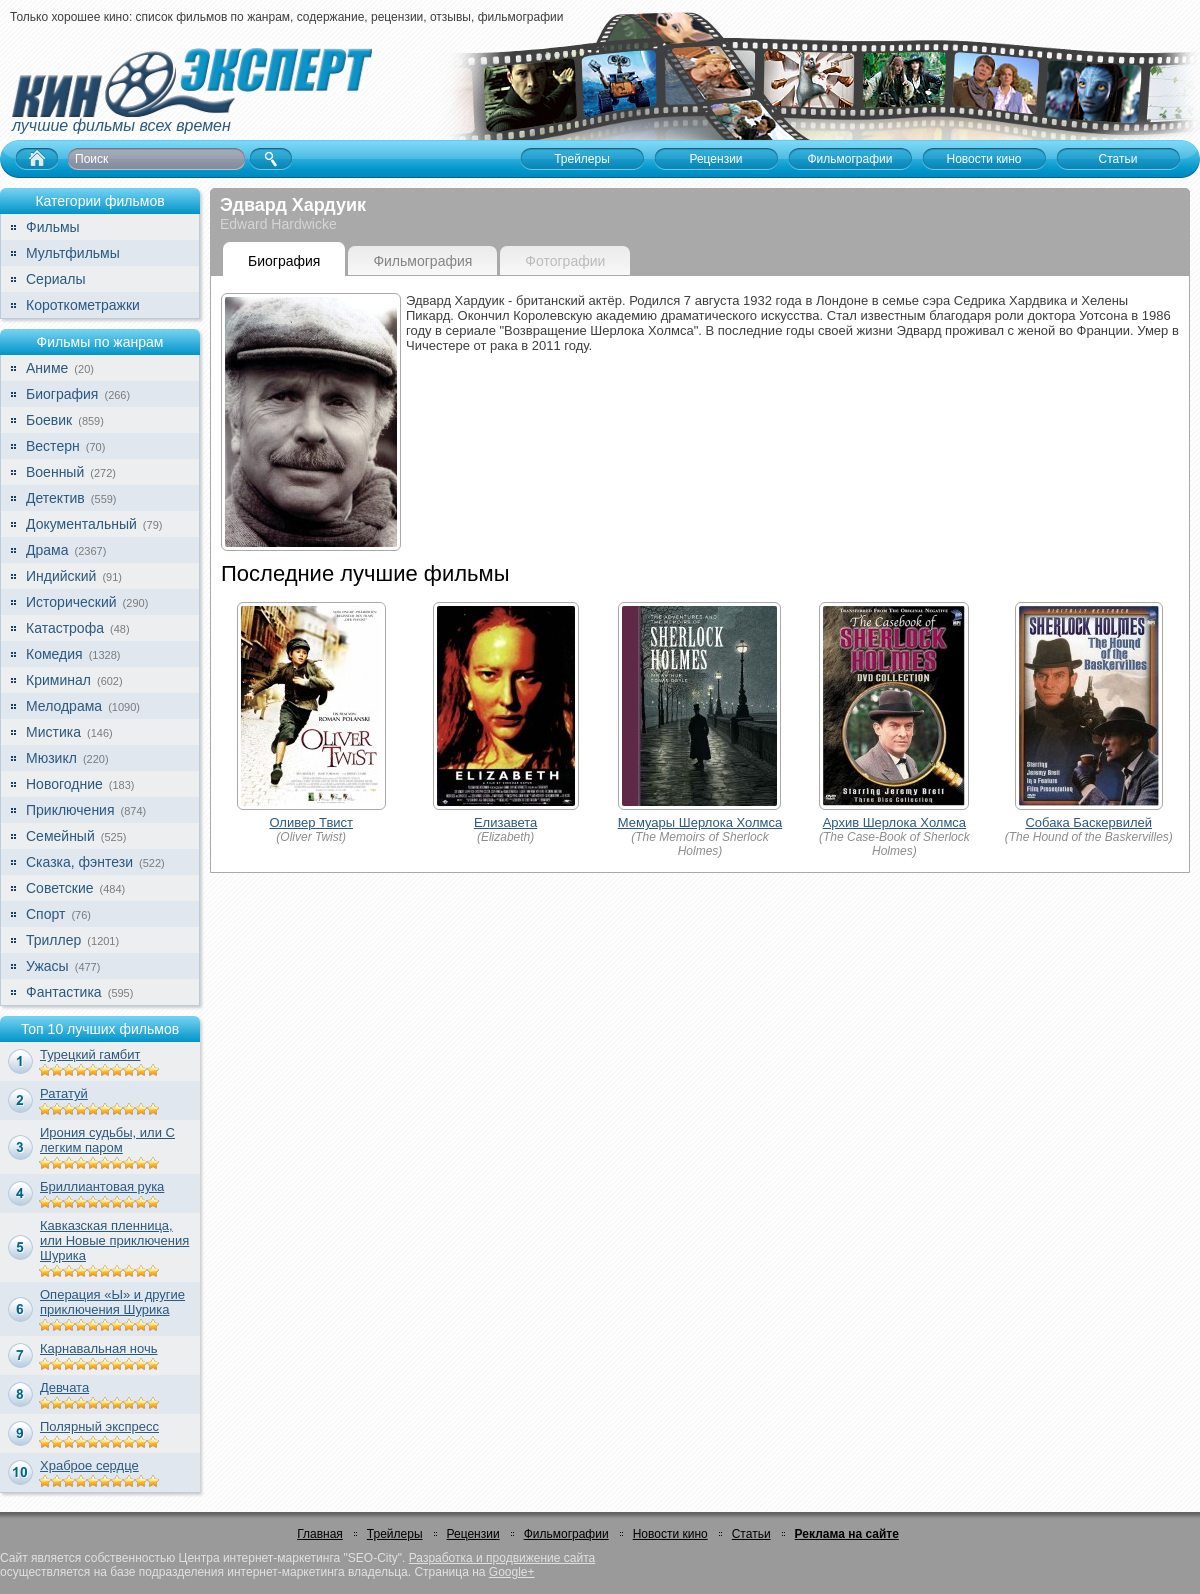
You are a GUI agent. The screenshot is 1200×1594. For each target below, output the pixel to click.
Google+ (512, 1572)
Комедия (54, 654)
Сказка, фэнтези (79, 862)
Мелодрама (64, 706)
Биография (62, 394)
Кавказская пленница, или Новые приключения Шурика (114, 1240)
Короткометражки (83, 305)
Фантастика (64, 992)
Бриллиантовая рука (102, 1186)
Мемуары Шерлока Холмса (700, 822)
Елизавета (505, 822)
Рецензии (473, 1534)
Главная (320, 1534)
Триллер (53, 940)
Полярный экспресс (99, 1426)
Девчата (64, 1387)
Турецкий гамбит (90, 1054)
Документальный (81, 524)
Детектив (55, 498)
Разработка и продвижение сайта (502, 1558)
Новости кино (670, 1534)
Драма (47, 550)
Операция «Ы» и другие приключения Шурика (112, 1302)
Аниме (47, 368)
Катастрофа (65, 628)
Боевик (49, 420)
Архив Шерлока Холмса (894, 822)
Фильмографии (566, 1534)
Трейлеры (395, 1534)
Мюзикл (51, 758)
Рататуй (64, 1093)
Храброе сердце (89, 1465)
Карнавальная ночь (99, 1348)
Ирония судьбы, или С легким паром (107, 1140)
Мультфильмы (73, 253)
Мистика (53, 732)
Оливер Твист (311, 822)
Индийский (61, 576)
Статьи (751, 1534)
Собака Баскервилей (1088, 822)
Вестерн (53, 446)
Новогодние (64, 784)
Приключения (70, 810)
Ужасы (47, 966)
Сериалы (56, 279)
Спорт (45, 914)
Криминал (58, 680)
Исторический (71, 602)
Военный (55, 472)
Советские (59, 888)
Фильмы (53, 227)
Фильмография (422, 261)
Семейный (60, 836)
